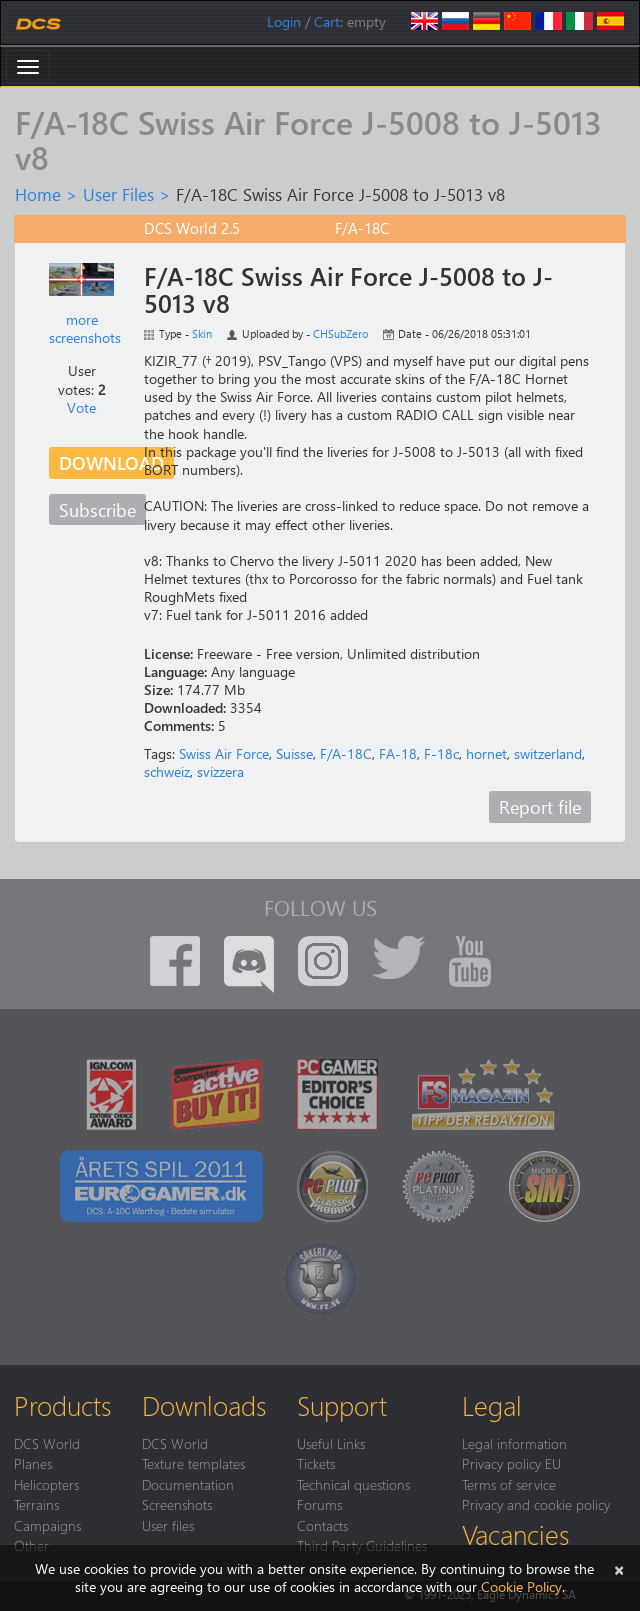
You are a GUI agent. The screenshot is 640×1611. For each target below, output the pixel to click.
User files (168, 1525)
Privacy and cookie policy (536, 1504)
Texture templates (193, 1463)
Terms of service (509, 1484)
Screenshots (177, 1504)
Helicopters (46, 1484)
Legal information (514, 1443)
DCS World (47, 1443)
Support (342, 1405)
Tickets (316, 1463)
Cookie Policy (521, 1586)
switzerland (548, 753)
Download (111, 462)
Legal (492, 1405)
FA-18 (398, 753)
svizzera (220, 771)
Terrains (36, 1504)
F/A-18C (346, 753)
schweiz (167, 771)
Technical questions (353, 1484)
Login (284, 21)
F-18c (441, 753)
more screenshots (85, 328)
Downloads (204, 1405)
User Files (118, 194)
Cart (327, 21)
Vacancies (515, 1534)
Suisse (294, 753)
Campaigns (47, 1525)
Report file (540, 806)
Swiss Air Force (224, 753)
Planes (33, 1463)
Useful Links (331, 1443)
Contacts (322, 1525)
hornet (486, 753)
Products (62, 1405)
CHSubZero (340, 333)
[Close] (619, 1568)
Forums (319, 1504)
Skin (202, 333)
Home (38, 194)
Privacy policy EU (511, 1463)
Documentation (188, 1484)
